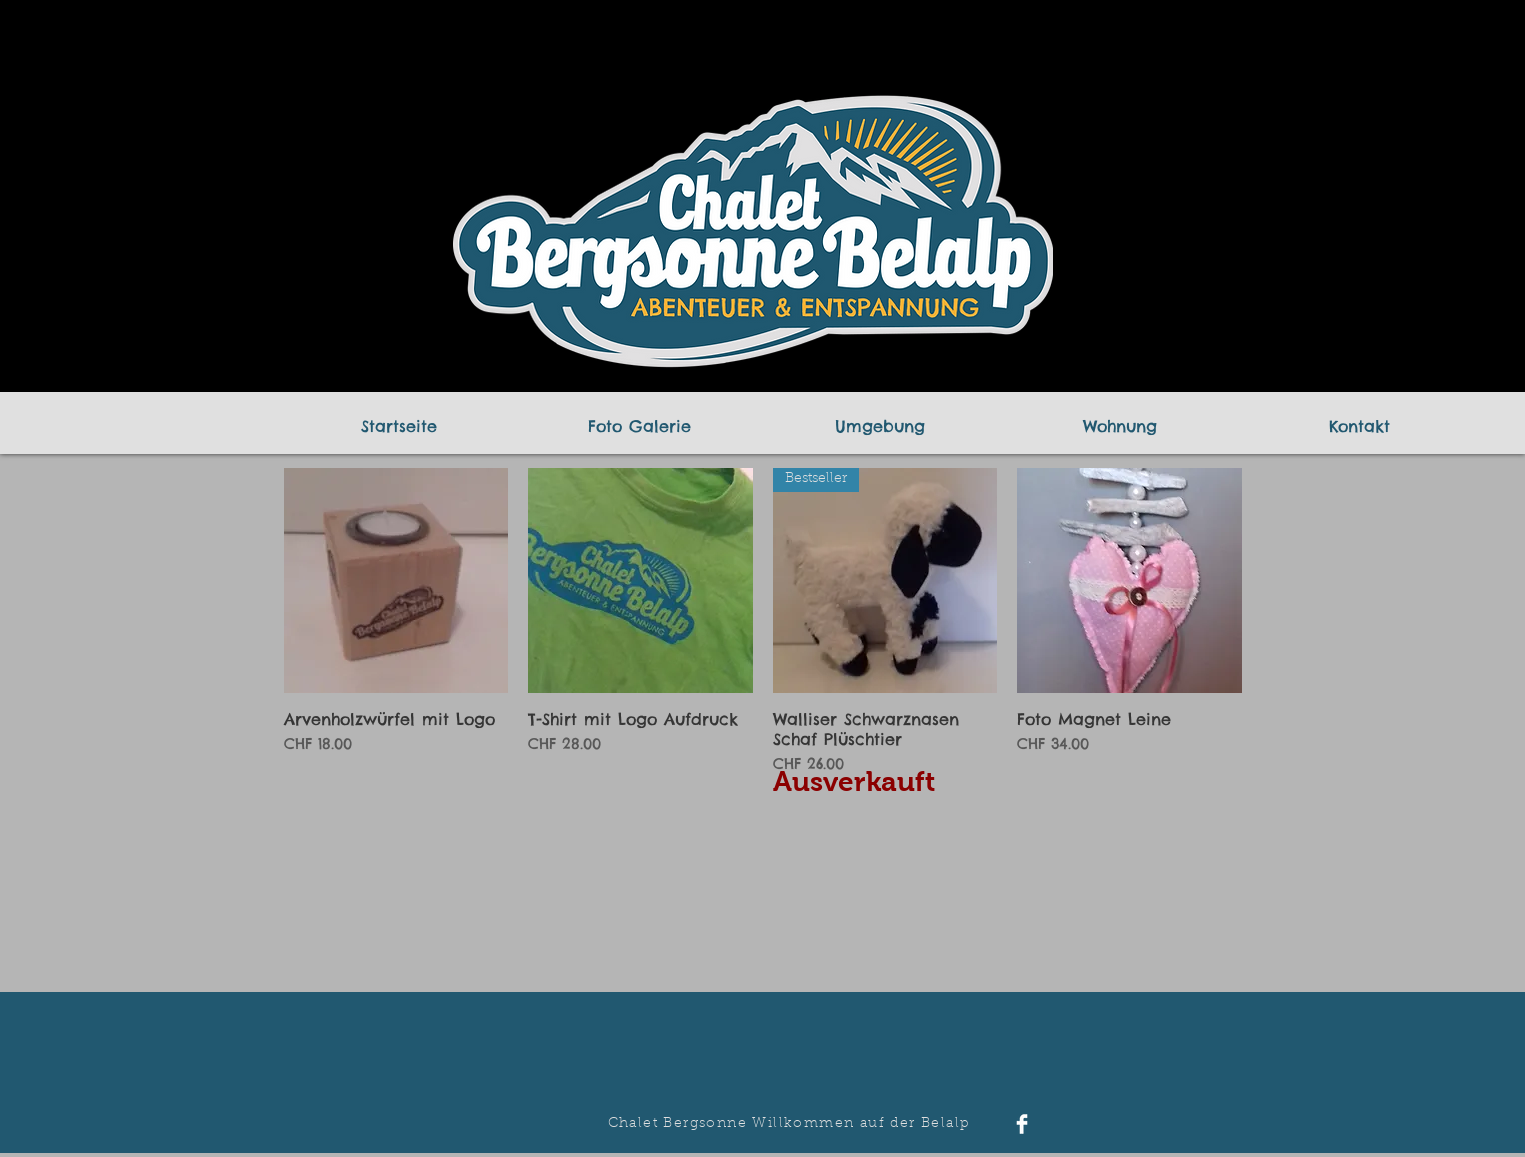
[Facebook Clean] (1022, 1124)
